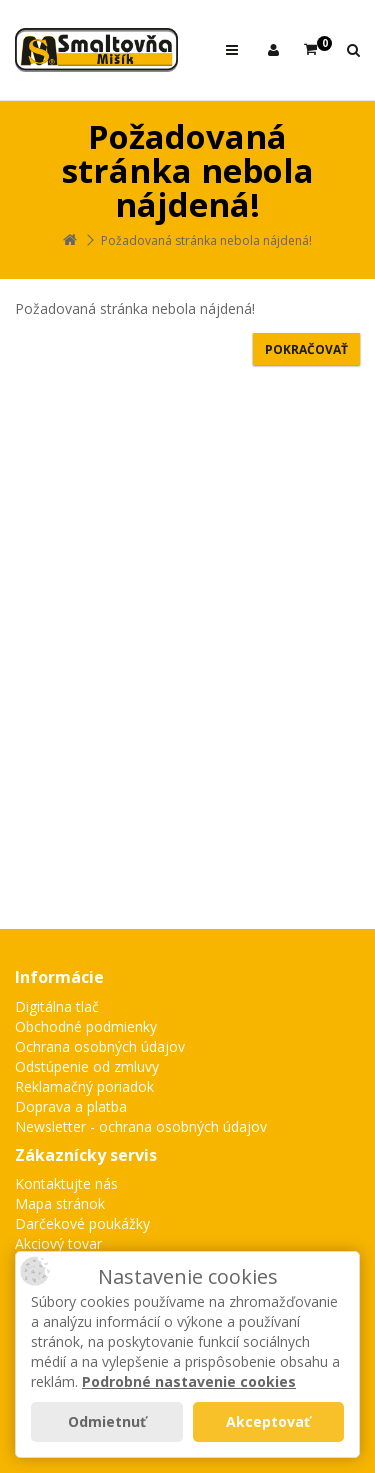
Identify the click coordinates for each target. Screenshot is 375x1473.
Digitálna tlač (57, 1006)
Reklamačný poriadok (84, 1086)
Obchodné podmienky (86, 1026)
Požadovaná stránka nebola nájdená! (206, 240)
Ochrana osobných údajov (100, 1046)
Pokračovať (306, 349)
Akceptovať (268, 1421)
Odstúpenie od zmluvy (87, 1066)
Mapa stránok (60, 1203)
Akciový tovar (58, 1243)
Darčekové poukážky (82, 1223)
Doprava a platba (71, 1106)
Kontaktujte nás (66, 1183)
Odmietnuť (107, 1421)
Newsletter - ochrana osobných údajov (141, 1126)
